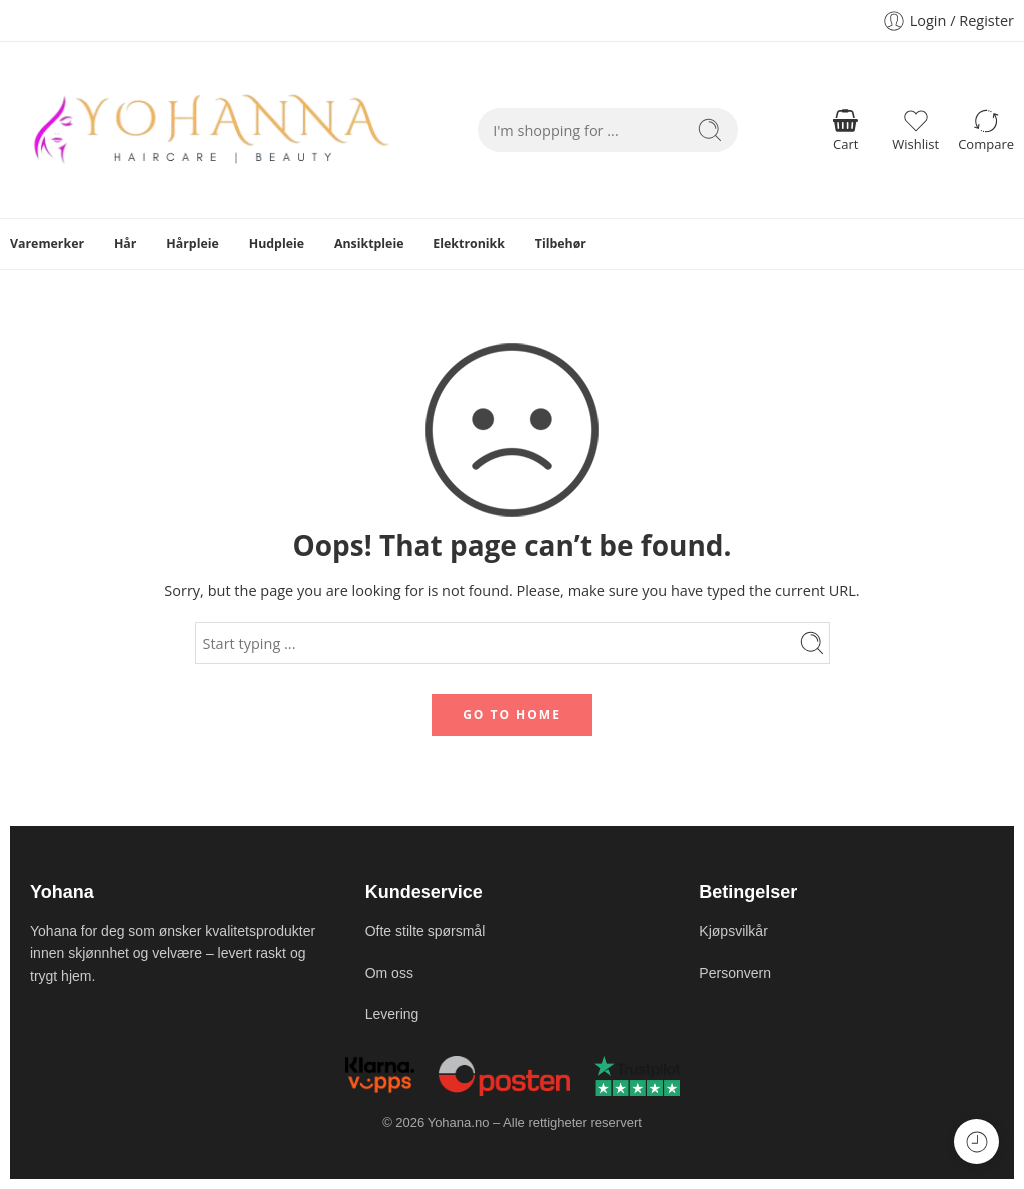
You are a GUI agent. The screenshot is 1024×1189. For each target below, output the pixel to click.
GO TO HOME (512, 714)
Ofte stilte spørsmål (425, 931)
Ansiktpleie (369, 243)
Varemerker (47, 243)
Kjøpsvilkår (733, 931)
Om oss (389, 973)
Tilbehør (560, 243)
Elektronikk (469, 243)
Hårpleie (192, 243)
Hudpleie (276, 243)
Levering (392, 1014)
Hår (125, 243)
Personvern (735, 973)
